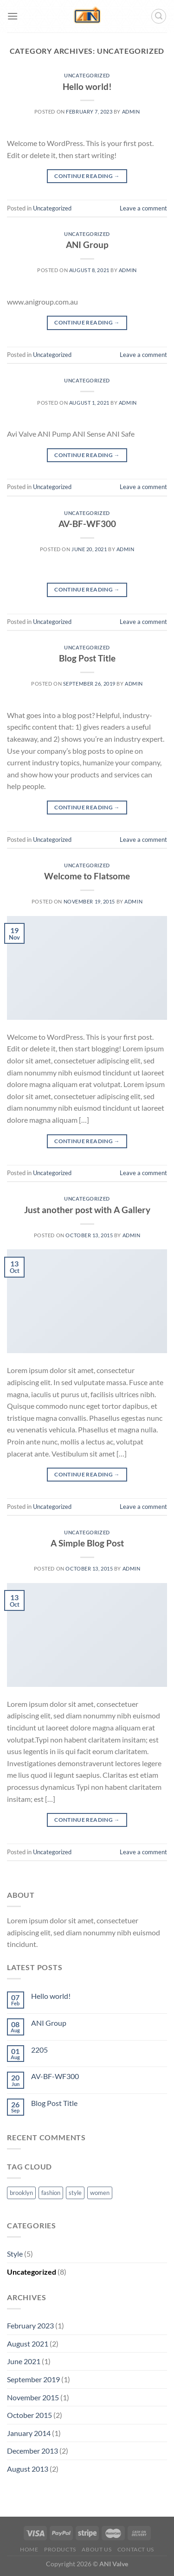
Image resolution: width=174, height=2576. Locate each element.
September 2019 (33, 2379)
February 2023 (30, 2325)
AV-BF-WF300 (87, 523)
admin (131, 111)
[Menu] (12, 16)
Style (15, 2253)
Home (29, 2549)
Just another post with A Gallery (87, 1209)
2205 (39, 2049)
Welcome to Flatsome (87, 876)
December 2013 (32, 2450)
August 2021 (27, 2343)
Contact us (135, 2549)
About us (96, 2549)
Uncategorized (87, 75)
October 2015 (29, 2415)
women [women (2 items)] (100, 2192)
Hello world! (87, 86)
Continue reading (87, 176)
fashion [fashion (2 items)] (50, 2192)
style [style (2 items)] (75, 2192)
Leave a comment (143, 208)
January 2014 (29, 2433)
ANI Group (87, 244)
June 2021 (23, 2361)
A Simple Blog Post (87, 1543)
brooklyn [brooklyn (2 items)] (21, 2192)
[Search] (158, 16)
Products (60, 2549)
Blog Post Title (87, 658)
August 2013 (27, 2468)
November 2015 (33, 2397)
